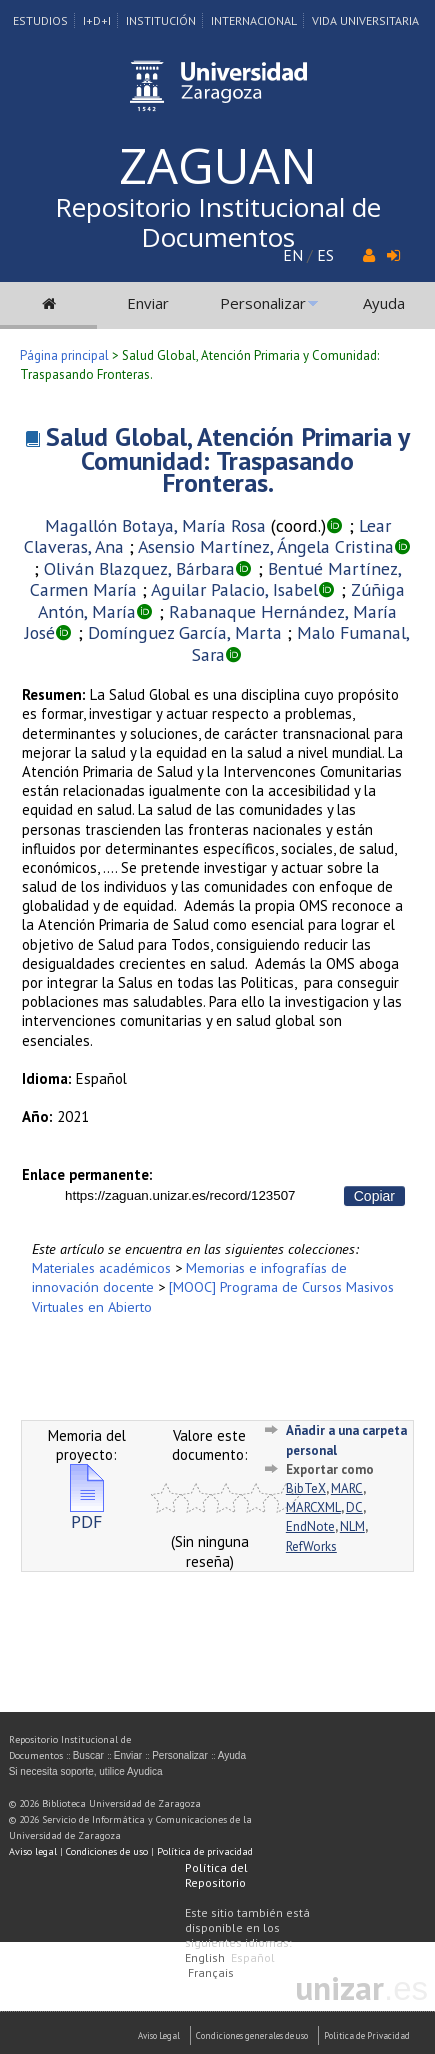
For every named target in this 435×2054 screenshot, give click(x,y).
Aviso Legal (159, 2035)
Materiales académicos (101, 1267)
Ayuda (384, 303)
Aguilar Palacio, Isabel (234, 589)
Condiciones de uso (107, 1851)
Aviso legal (33, 1851)
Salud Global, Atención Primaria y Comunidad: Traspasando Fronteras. (228, 459)
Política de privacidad (205, 1851)
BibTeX (306, 1488)
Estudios (40, 20)
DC (354, 1507)
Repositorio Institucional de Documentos (218, 222)
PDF (87, 1513)
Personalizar (263, 303)
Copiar (374, 1196)
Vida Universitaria (365, 20)
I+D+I (97, 20)
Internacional (254, 20)
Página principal (64, 355)
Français (211, 1972)
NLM (352, 1526)
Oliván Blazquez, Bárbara (139, 568)
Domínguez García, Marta (185, 632)
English (205, 1957)
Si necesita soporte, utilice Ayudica (86, 1771)
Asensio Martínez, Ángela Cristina (266, 546)
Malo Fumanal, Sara (301, 643)
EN (293, 255)
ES (325, 255)
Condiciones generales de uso (252, 2035)
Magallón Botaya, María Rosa (155, 525)
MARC (347, 1488)
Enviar (148, 303)
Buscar (88, 1755)
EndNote (310, 1526)
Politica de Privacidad (367, 2035)
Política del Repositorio (216, 1875)
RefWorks (311, 1546)
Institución (161, 20)
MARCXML (313, 1507)
